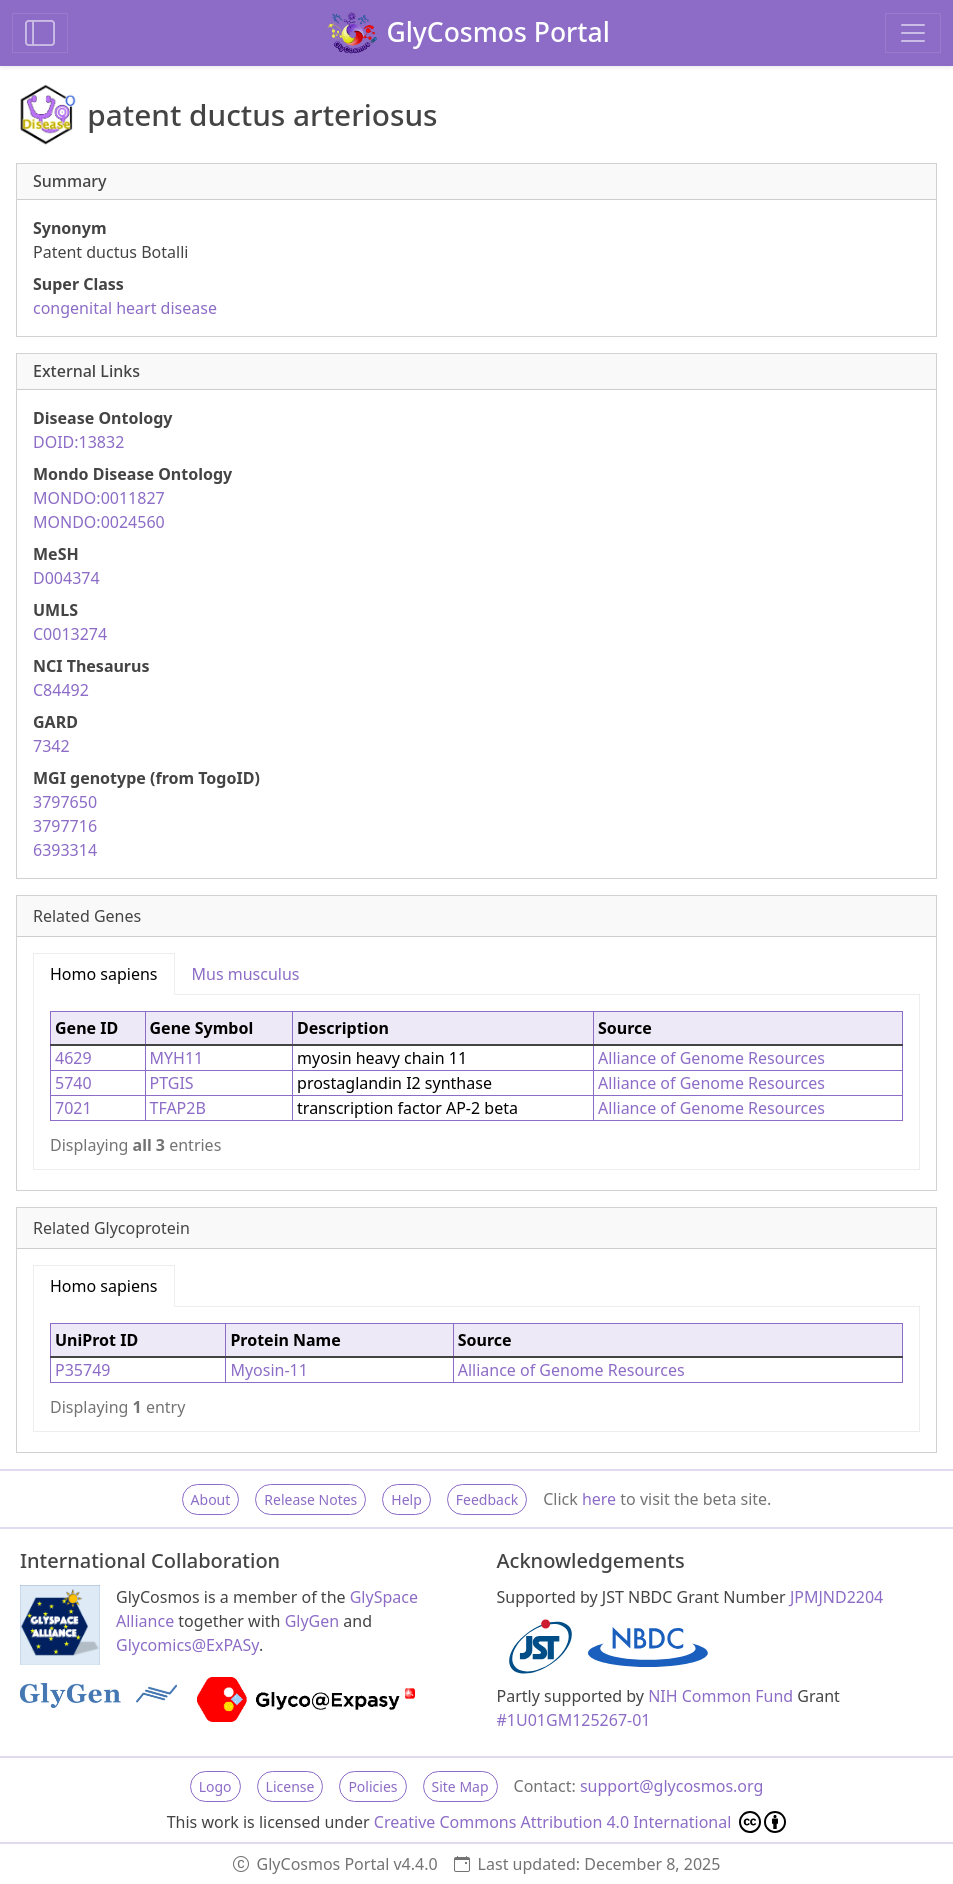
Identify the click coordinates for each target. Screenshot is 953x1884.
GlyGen (312, 1621)
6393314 (65, 850)
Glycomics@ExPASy (187, 1645)
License (290, 1786)
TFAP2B (178, 1108)
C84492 (61, 690)
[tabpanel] (476, 1082)
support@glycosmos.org (671, 1786)
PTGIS (172, 1083)
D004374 (66, 578)
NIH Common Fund (720, 1696)
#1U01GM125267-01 (574, 1720)
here (599, 1499)
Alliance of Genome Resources (711, 1058)
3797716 (65, 826)
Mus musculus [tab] (246, 974)
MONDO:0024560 (99, 522)
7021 (73, 1108)
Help (406, 1499)
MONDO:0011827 (99, 498)
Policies (372, 1786)
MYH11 (177, 1058)
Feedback (487, 1499)
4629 (73, 1058)
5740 (73, 1083)
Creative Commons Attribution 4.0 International (580, 1822)
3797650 (65, 802)
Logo (215, 1786)
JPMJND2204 (836, 1597)
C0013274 (70, 634)
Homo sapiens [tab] (104, 974)
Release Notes (310, 1499)
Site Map (460, 1786)
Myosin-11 (269, 1370)
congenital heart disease (125, 308)
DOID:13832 (78, 442)
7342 (51, 746)
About (211, 1499)
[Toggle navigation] (913, 33)
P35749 (82, 1370)
